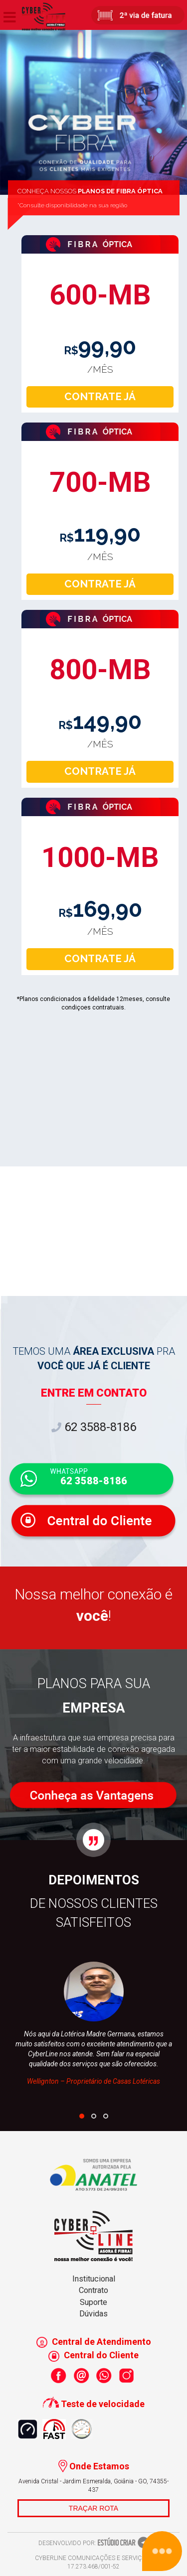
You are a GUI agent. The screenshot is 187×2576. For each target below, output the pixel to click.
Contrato (93, 2290)
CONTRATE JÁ (100, 397)
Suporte (93, 2302)
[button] (82, 2116)
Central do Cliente (93, 2355)
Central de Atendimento (93, 2341)
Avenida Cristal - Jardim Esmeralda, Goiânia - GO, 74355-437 (93, 2485)
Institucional (93, 2279)
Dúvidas (93, 2313)
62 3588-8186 (93, 1427)
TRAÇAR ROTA (93, 2508)
